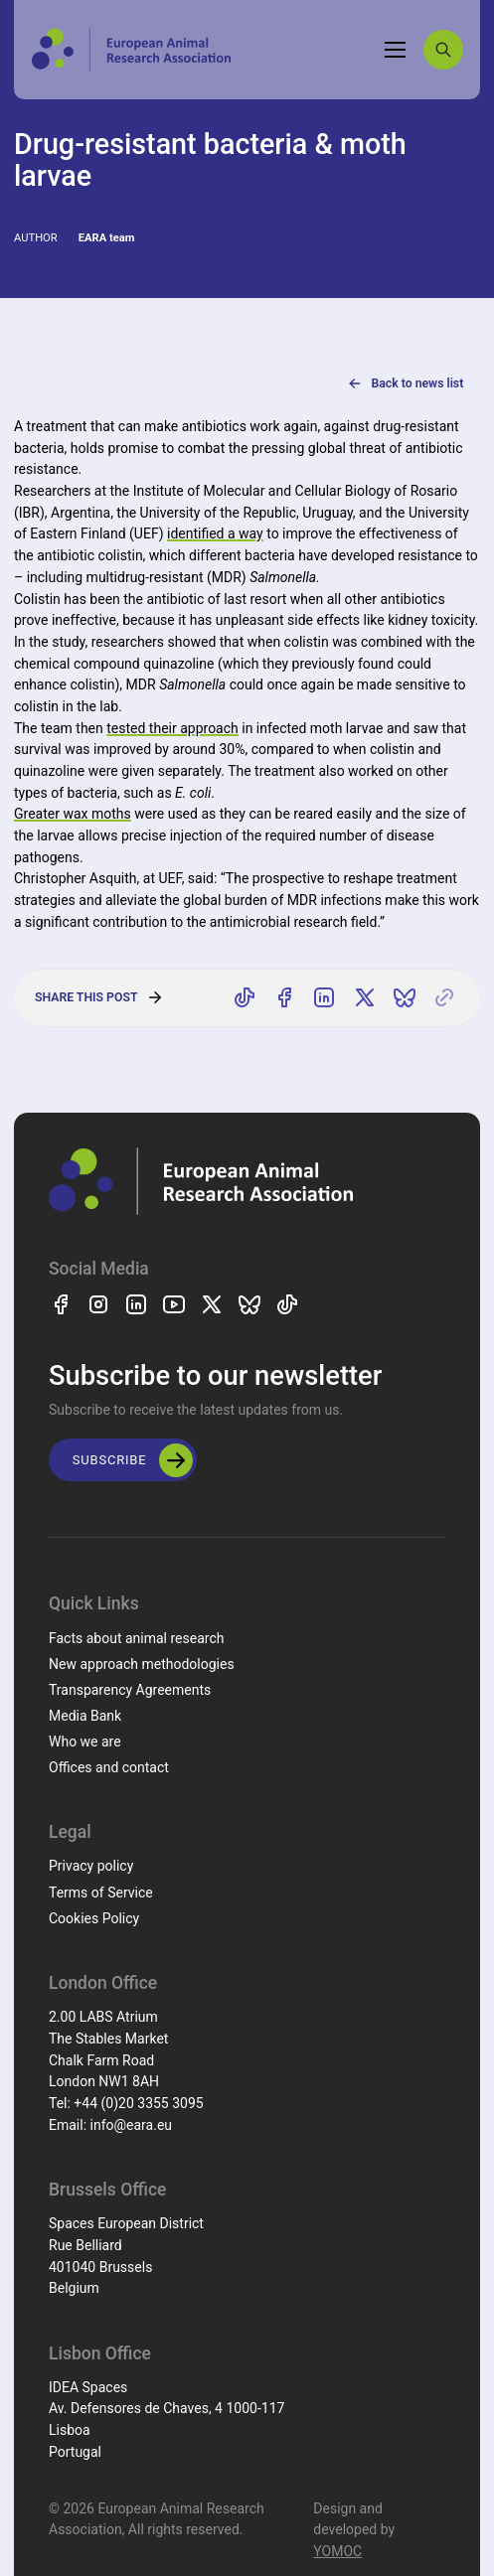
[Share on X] (365, 998)
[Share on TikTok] (244, 998)
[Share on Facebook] (284, 998)
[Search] (443, 50)
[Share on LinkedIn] (325, 998)
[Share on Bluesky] (404, 998)
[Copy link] (444, 998)
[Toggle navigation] (396, 50)
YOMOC (337, 2551)
